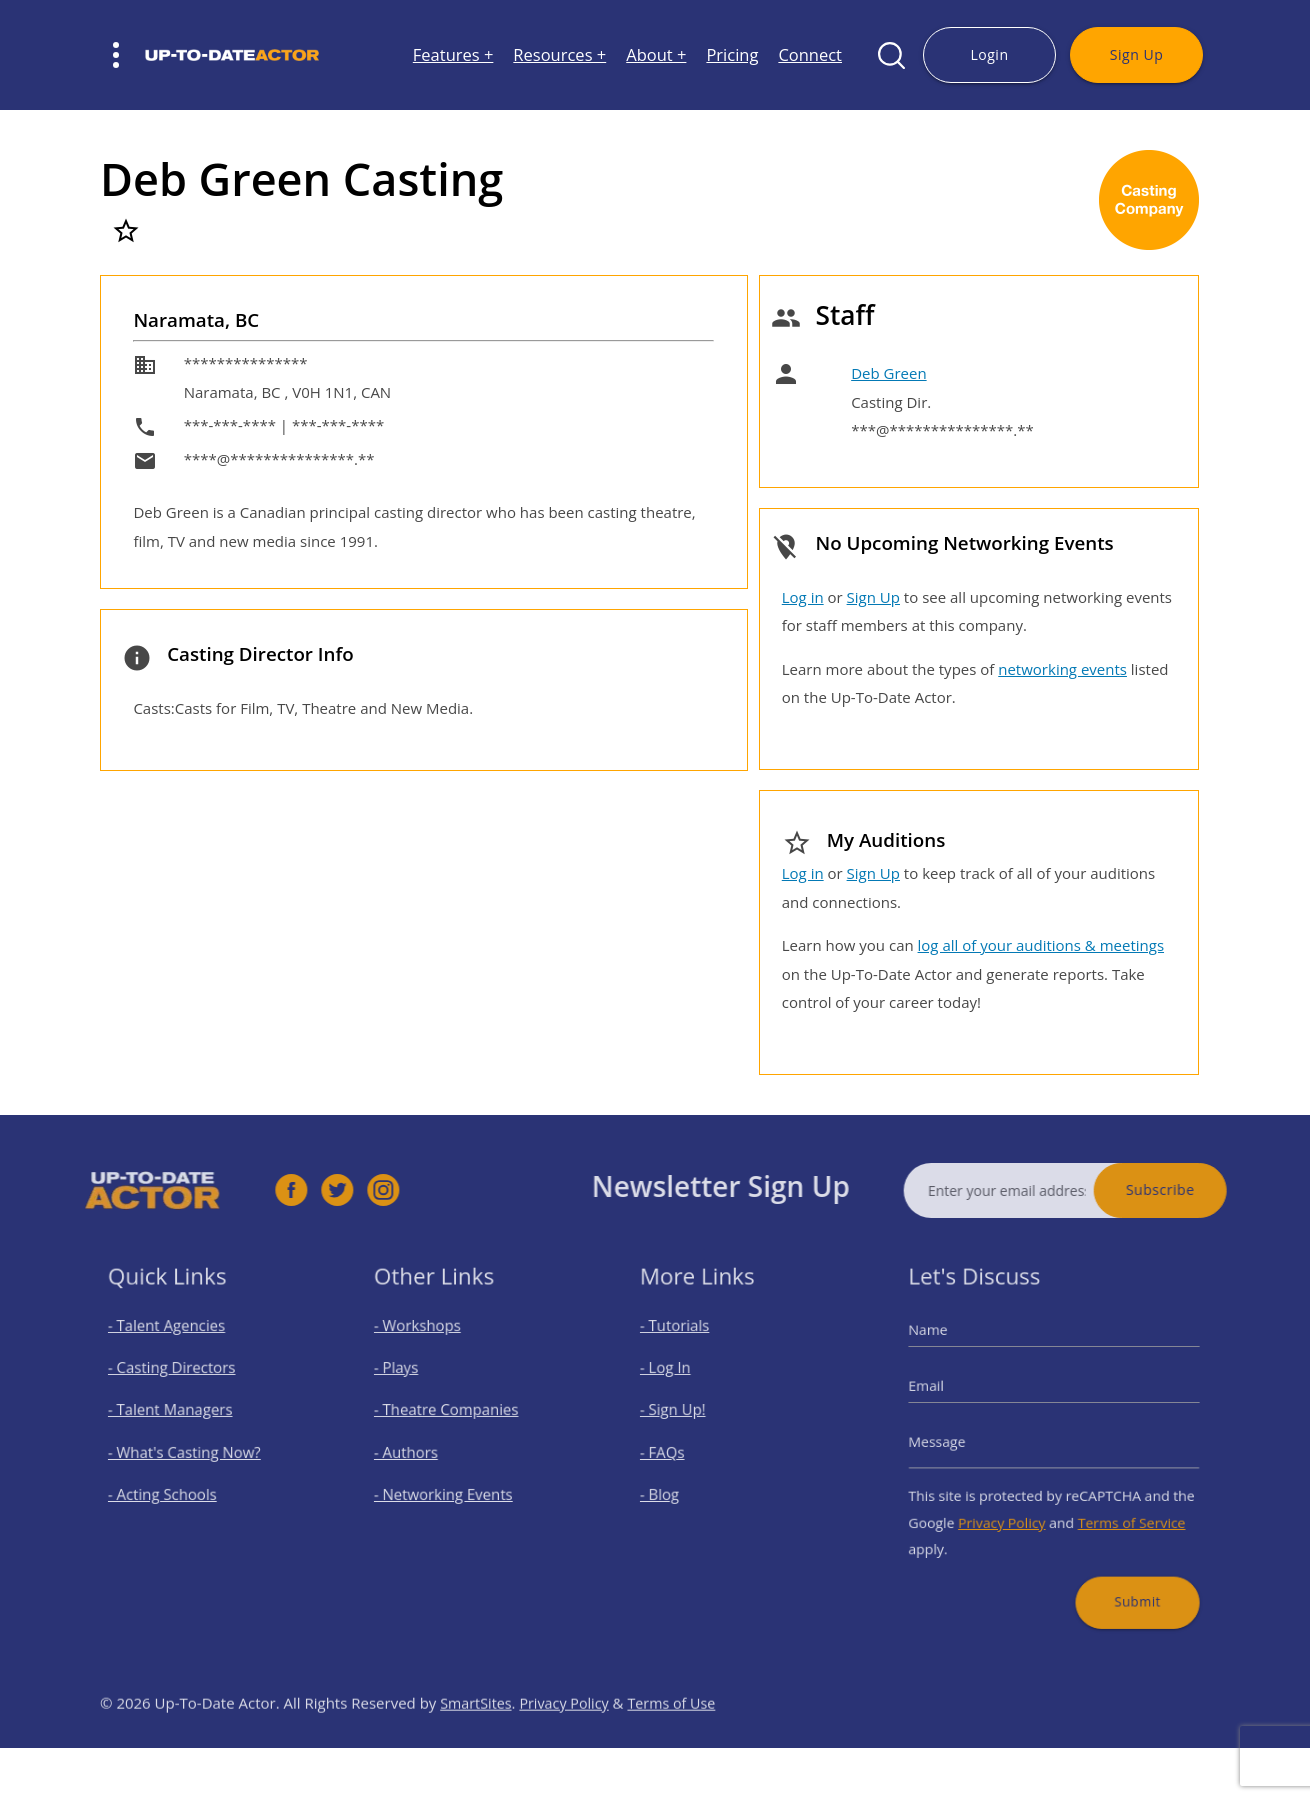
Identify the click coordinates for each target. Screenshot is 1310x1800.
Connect (810, 55)
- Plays (412, 1381)
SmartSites (477, 1745)
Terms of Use (681, 1745)
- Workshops (429, 1347)
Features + (453, 55)
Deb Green (888, 373)
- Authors (420, 1450)
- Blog (676, 1485)
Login (989, 54)
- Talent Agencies (176, 1347)
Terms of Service (1117, 1507)
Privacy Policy (1011, 1507)
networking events (1062, 669)
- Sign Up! (687, 1416)
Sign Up (1136, 54)
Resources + (559, 55)
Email (949, 1396)
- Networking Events (451, 1485)
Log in (803, 597)
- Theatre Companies (453, 1416)
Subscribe (1202, 1189)
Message (958, 1441)
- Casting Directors (180, 1381)
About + (656, 55)
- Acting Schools (172, 1485)
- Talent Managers (179, 1416)
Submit (1122, 1573)
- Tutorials (688, 1347)
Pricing (732, 55)
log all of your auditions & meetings (1041, 945)
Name (951, 1350)
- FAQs (678, 1450)
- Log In (681, 1381)
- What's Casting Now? (190, 1450)
